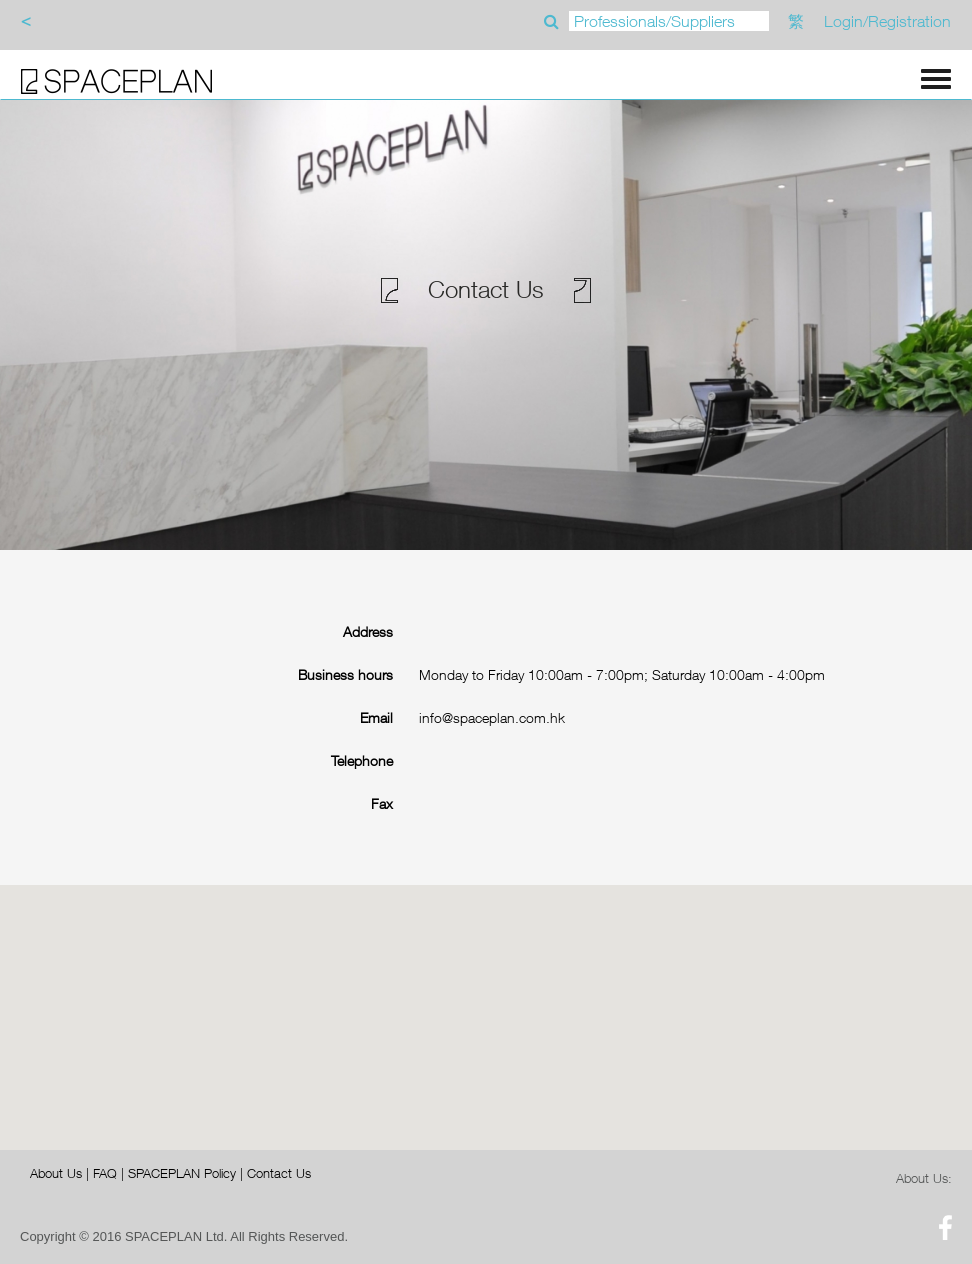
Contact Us (279, 1173)
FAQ (105, 1173)
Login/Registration (887, 21)
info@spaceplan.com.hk (492, 717)
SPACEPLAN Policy (182, 1173)
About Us (56, 1173)
